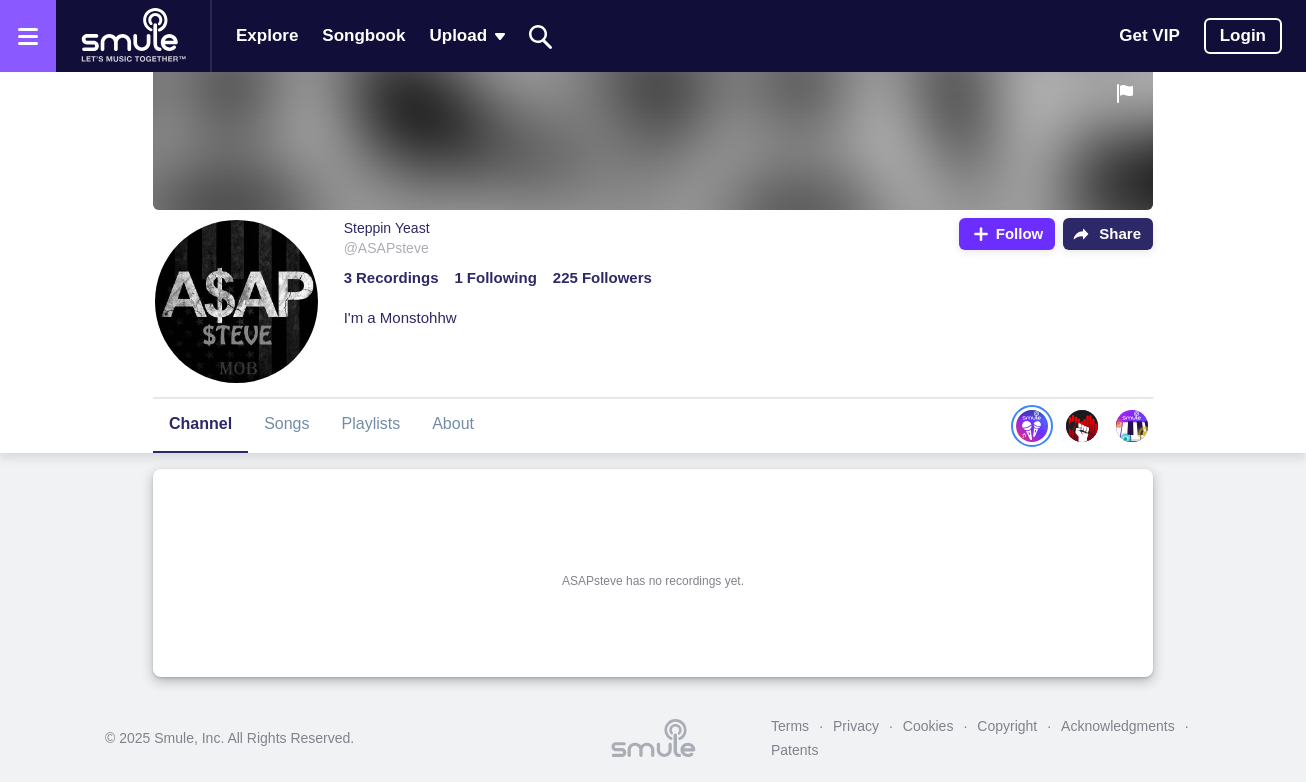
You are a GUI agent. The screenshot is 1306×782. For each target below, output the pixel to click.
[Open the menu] (28, 36)
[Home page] (133, 36)
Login (1243, 35)
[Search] (541, 36)
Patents (794, 750)
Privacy (856, 726)
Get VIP (1149, 35)
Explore (267, 35)
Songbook (363, 35)
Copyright (1007, 726)
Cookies (928, 726)
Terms (790, 726)
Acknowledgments (1118, 726)
